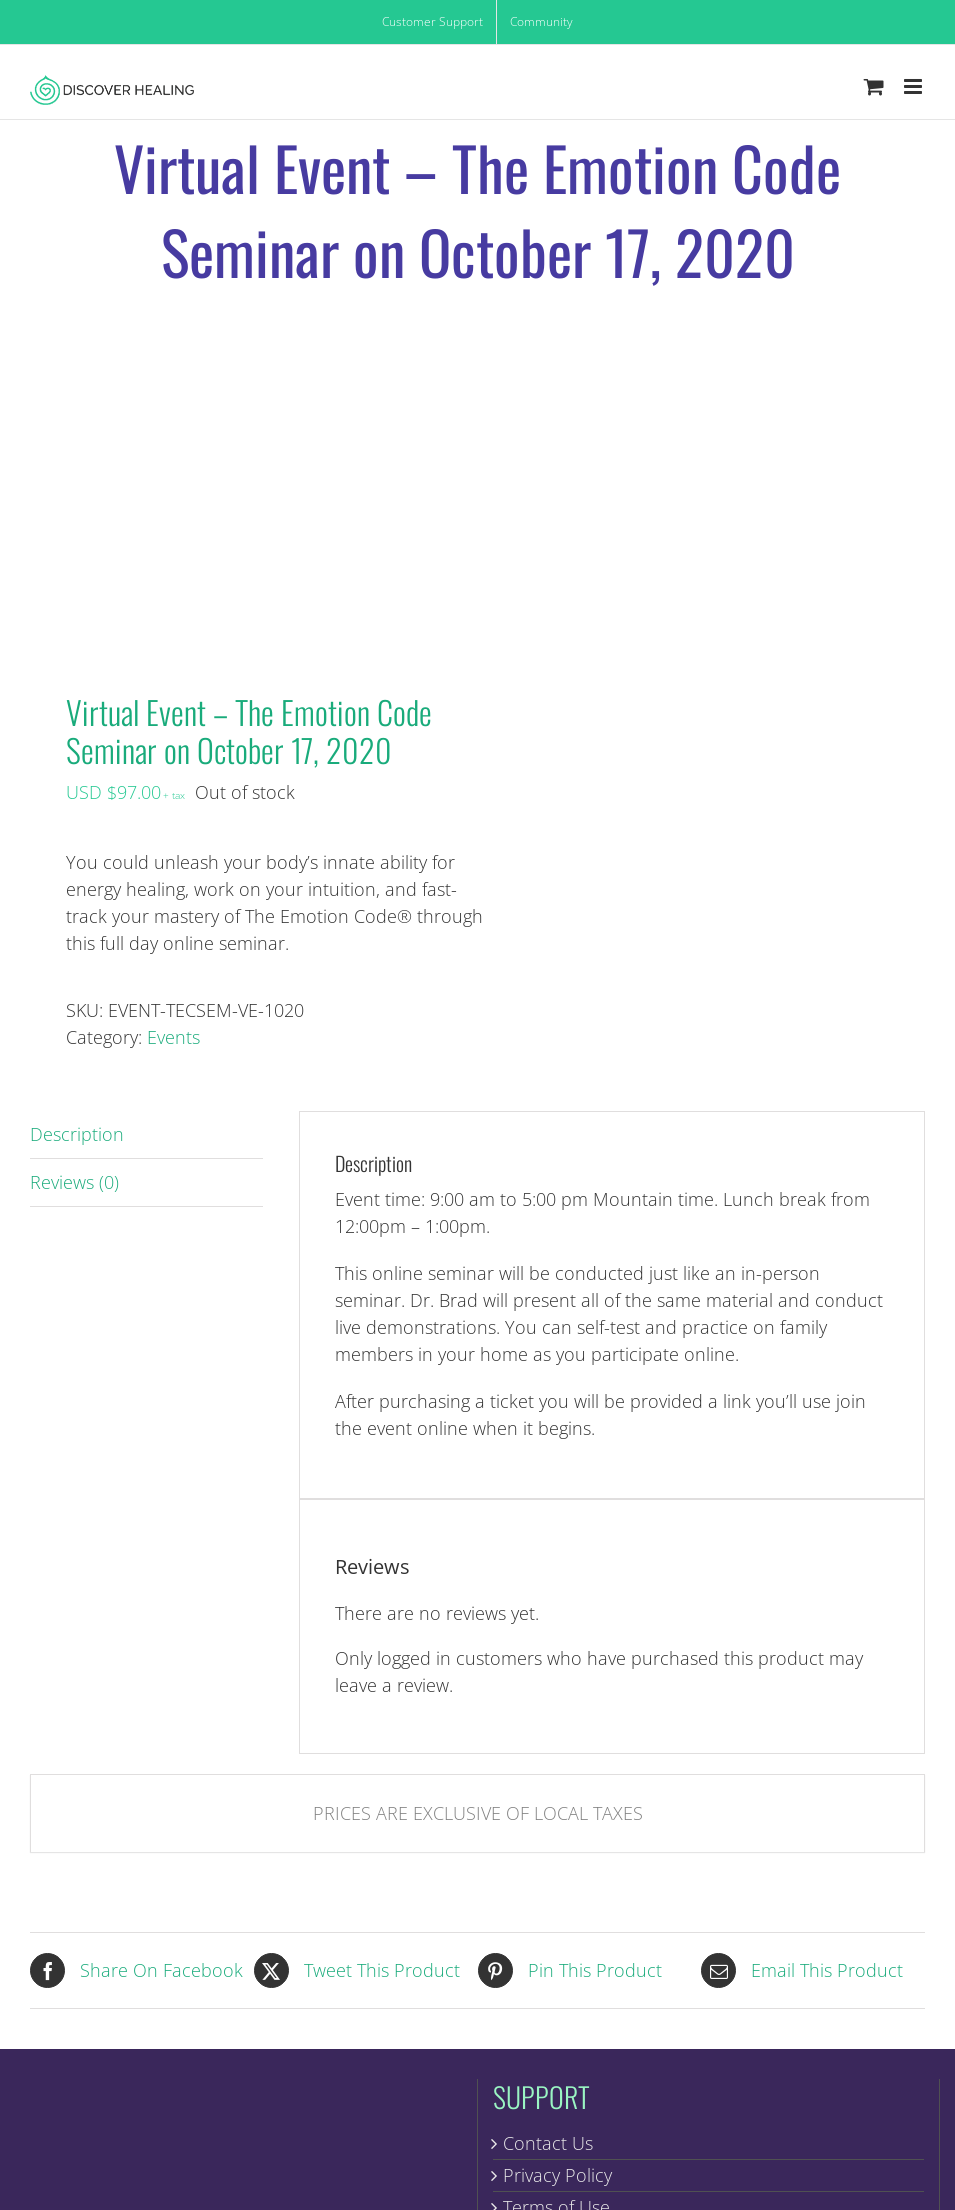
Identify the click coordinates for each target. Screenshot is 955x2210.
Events (173, 1037)
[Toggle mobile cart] (874, 86)
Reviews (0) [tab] (74, 1182)
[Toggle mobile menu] (914, 86)
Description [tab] (77, 1134)
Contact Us (548, 2143)
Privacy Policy (557, 2175)
